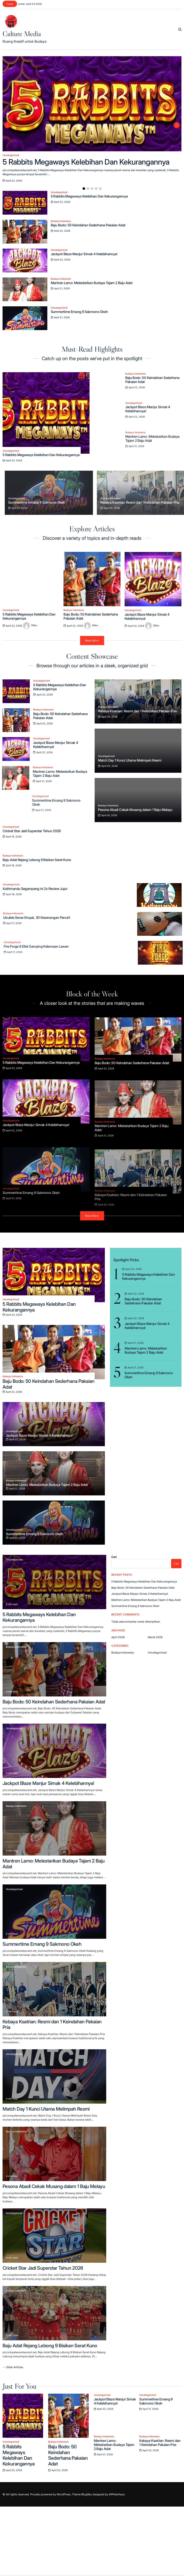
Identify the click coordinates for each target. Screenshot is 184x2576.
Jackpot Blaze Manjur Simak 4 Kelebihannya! (48, 1783)
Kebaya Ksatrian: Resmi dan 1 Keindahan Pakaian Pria (52, 2024)
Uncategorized (11, 155)
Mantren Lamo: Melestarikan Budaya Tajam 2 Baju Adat (54, 1863)
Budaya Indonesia (13, 1376)
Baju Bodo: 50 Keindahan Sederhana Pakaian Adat (48, 1384)
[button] (84, 188)
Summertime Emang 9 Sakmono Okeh (42, 1944)
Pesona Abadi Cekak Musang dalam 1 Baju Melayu (54, 2186)
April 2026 (118, 1637)
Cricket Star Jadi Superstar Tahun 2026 (43, 2268)
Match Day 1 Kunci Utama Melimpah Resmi (46, 2109)
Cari (114, 1557)
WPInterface (117, 2494)
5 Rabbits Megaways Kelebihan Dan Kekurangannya (39, 1307)
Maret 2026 (155, 1637)
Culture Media (22, 33)
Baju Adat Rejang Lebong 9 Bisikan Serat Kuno (50, 2345)
